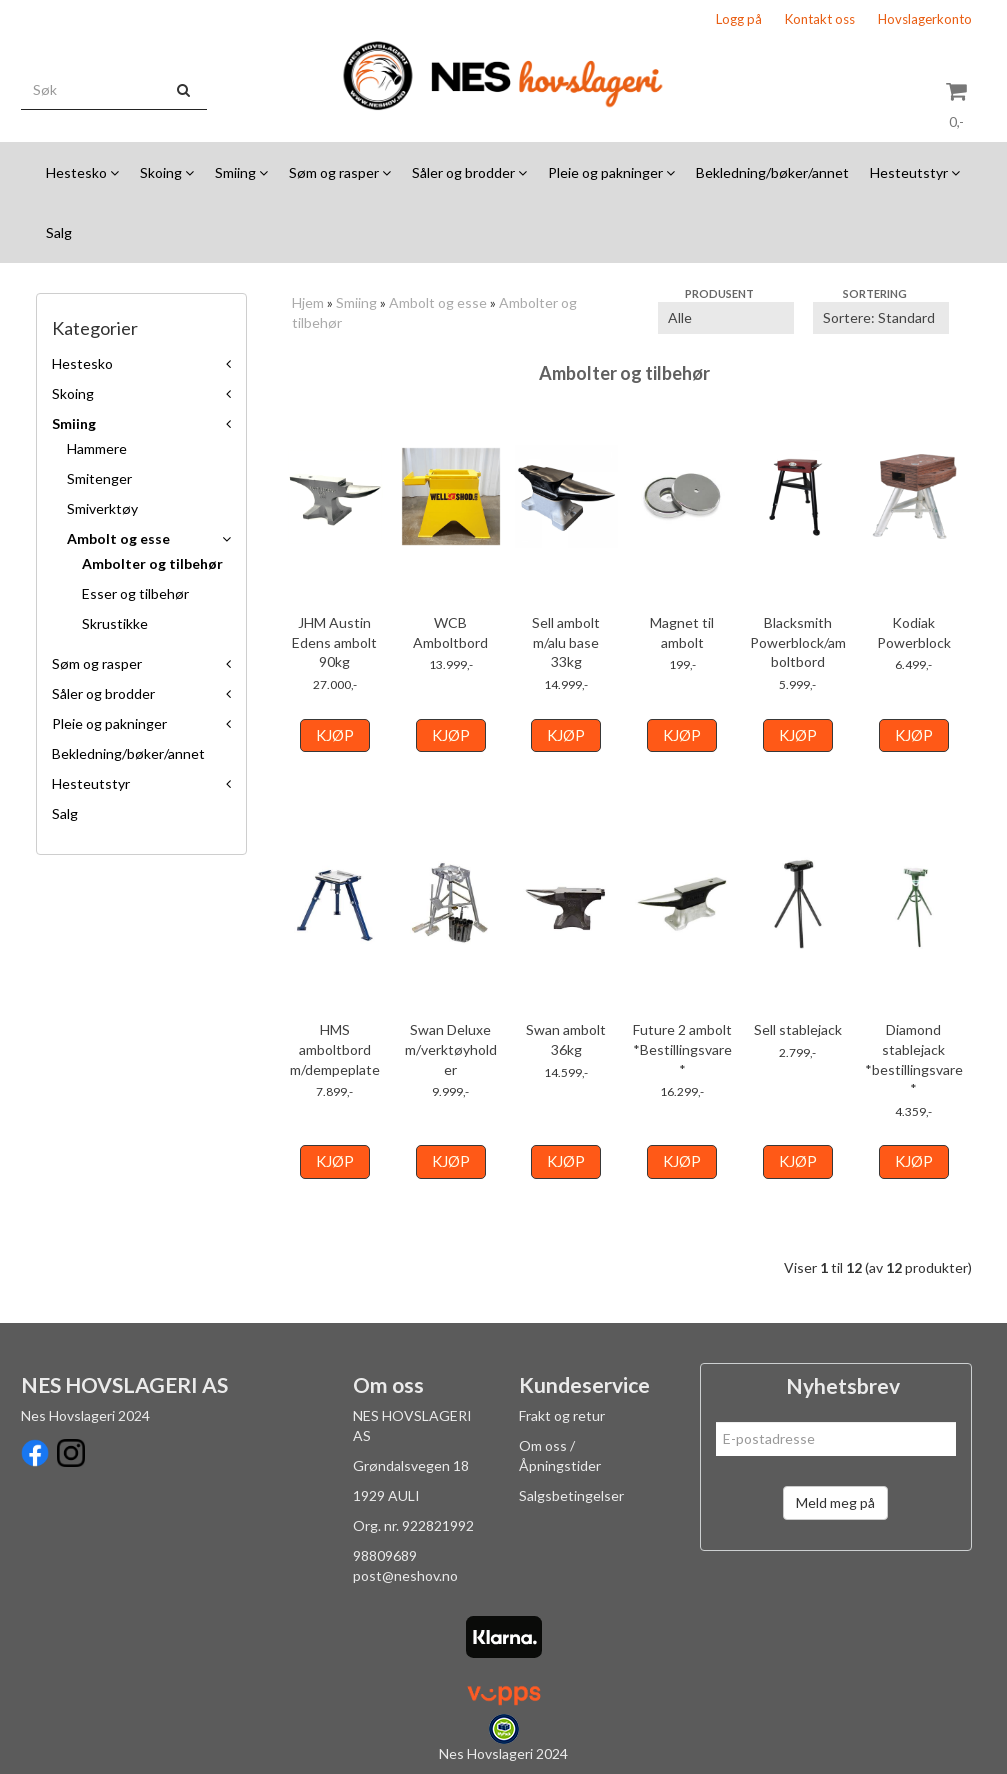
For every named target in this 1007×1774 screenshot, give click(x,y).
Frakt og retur (562, 1415)
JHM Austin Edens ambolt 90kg (334, 642)
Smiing (74, 423)
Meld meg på (835, 1502)
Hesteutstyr (91, 783)
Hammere (97, 448)
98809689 (385, 1555)
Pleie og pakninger (109, 723)
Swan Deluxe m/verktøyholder (451, 1049)
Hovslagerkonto (925, 19)
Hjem (308, 302)
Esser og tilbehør (135, 593)
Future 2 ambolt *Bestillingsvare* (682, 1049)
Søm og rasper (97, 663)
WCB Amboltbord (450, 632)
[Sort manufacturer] (726, 318)
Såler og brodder (103, 693)
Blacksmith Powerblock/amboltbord (798, 642)
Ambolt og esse (118, 538)
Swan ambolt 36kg (566, 1039)
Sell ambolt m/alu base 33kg (566, 642)
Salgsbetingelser (571, 1495)
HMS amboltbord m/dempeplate (335, 1049)
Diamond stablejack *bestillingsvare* (914, 1059)
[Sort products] (881, 318)
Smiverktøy (102, 508)
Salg (65, 813)
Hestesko (82, 363)
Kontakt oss (820, 19)
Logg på (739, 19)
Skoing (73, 393)
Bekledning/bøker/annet (128, 753)
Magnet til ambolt (682, 632)
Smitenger (99, 478)
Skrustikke (115, 623)
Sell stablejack (798, 1029)
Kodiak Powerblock (914, 632)
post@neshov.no (405, 1575)
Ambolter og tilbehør (152, 563)
